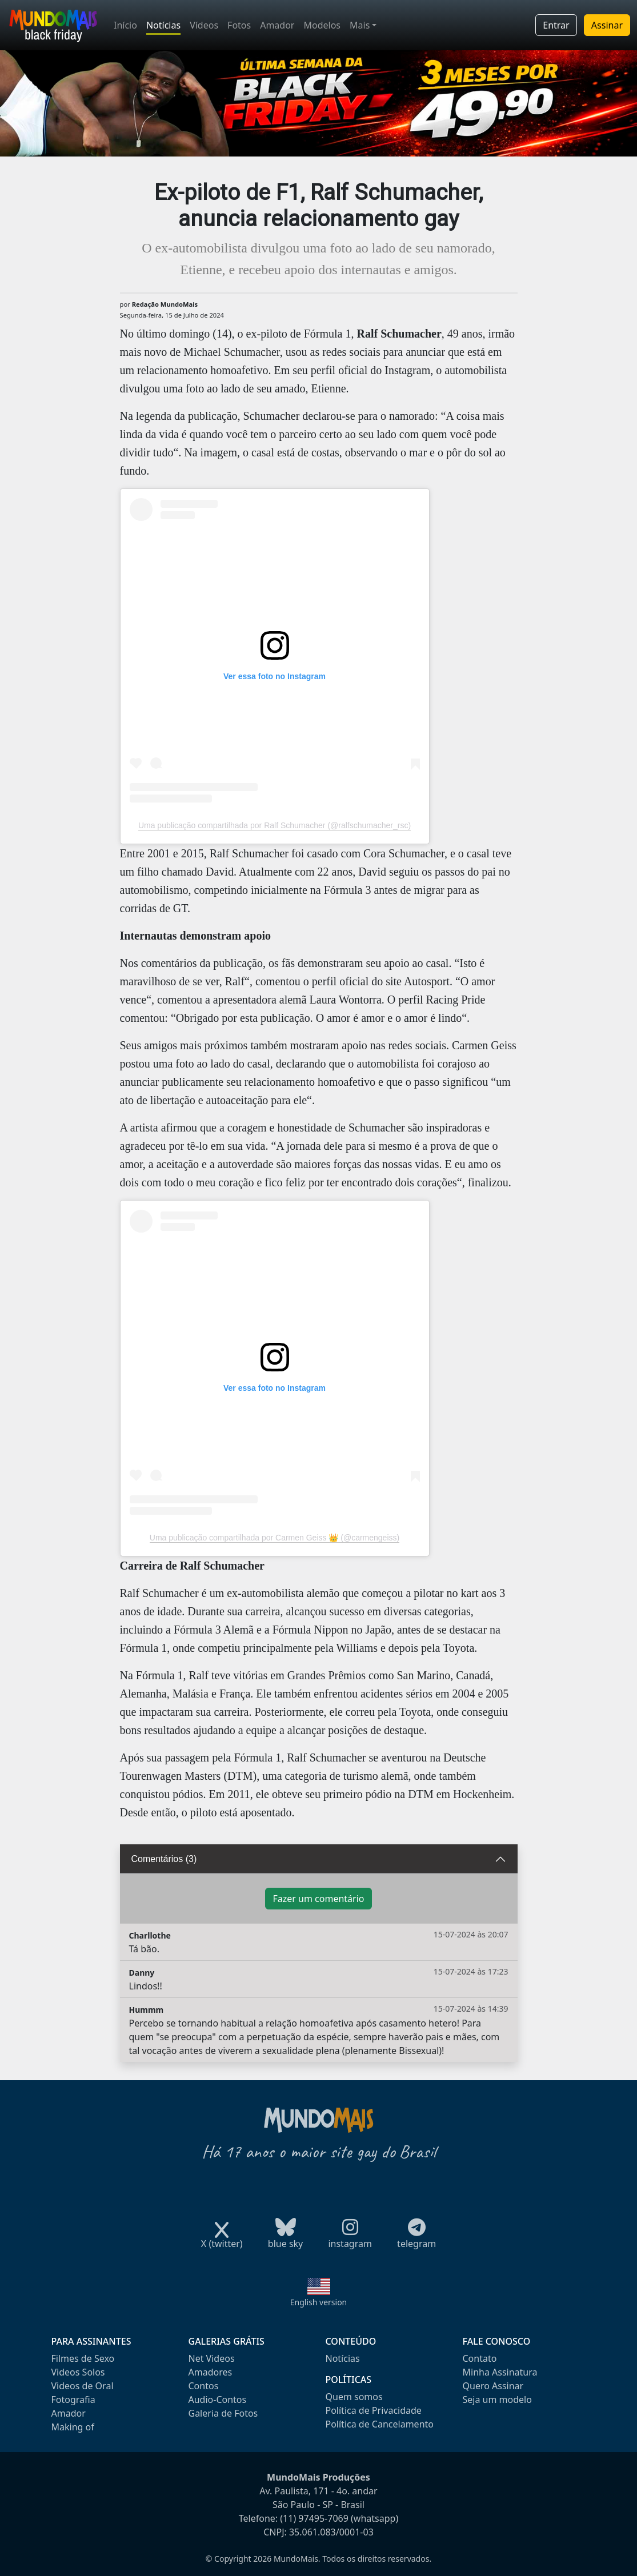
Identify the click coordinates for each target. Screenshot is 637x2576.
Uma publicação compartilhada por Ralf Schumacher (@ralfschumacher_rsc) (274, 825)
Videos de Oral (82, 2386)
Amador (277, 25)
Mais (360, 25)
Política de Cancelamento (380, 2424)
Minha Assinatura (500, 2372)
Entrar (556, 25)
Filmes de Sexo (83, 2358)
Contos (204, 2386)
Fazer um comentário (318, 1898)
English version (318, 2302)
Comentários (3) (164, 1859)
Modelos (321, 25)
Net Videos (212, 2358)
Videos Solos (78, 2372)
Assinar (607, 25)
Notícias (163, 25)
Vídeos (204, 25)
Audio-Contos (218, 2399)
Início (125, 25)
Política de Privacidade (374, 2410)
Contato (480, 2358)
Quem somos (354, 2396)
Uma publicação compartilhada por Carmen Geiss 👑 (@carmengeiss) (274, 1537)
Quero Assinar (493, 2386)
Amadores (211, 2372)
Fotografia (73, 2399)
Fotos (239, 25)
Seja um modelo (497, 2399)
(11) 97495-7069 (314, 2518)
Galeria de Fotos (223, 2413)
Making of (72, 2427)
